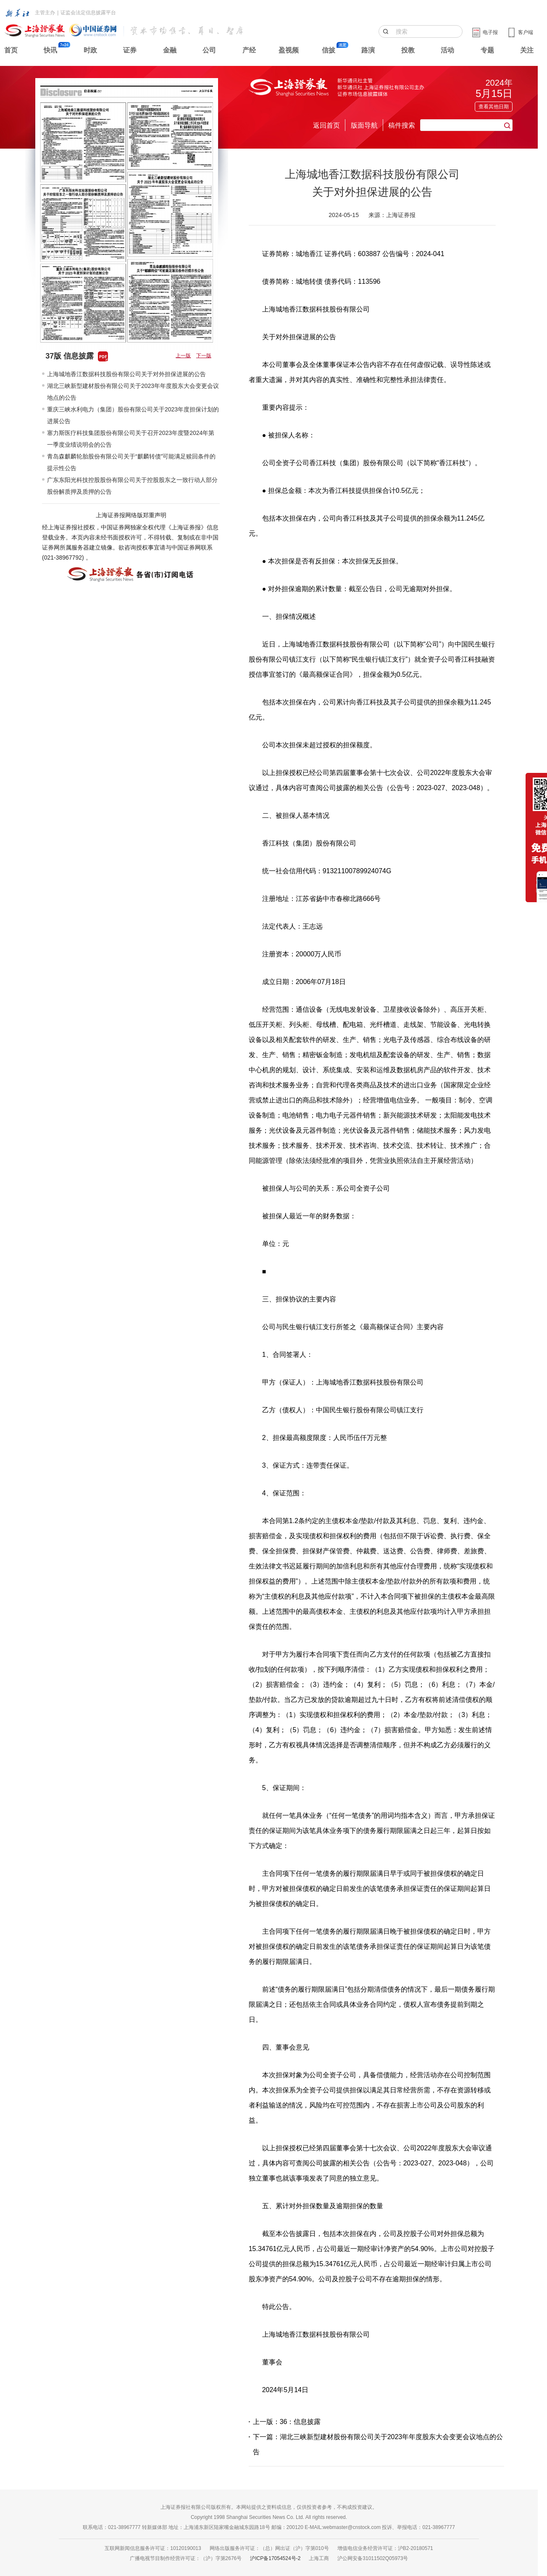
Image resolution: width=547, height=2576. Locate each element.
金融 (169, 50)
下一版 (203, 356)
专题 (487, 50)
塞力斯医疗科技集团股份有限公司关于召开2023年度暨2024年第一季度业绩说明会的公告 (130, 438)
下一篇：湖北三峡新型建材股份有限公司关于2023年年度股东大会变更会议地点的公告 (378, 2444)
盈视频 (289, 50)
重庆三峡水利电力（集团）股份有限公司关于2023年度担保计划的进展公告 (133, 415)
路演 (368, 50)
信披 (328, 50)
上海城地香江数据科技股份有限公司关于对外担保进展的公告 (126, 374)
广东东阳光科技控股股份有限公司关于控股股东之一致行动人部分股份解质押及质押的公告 (132, 485)
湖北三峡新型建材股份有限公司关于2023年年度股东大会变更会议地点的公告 (133, 391)
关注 (527, 50)
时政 (90, 50)
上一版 (183, 356)
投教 (408, 50)
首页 (11, 50)
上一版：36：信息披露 (287, 2421)
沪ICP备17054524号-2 (275, 2558)
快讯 (50, 50)
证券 (130, 50)
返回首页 (326, 125)
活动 (447, 50)
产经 (249, 50)
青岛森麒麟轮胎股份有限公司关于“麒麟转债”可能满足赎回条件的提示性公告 (131, 462)
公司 (209, 50)
